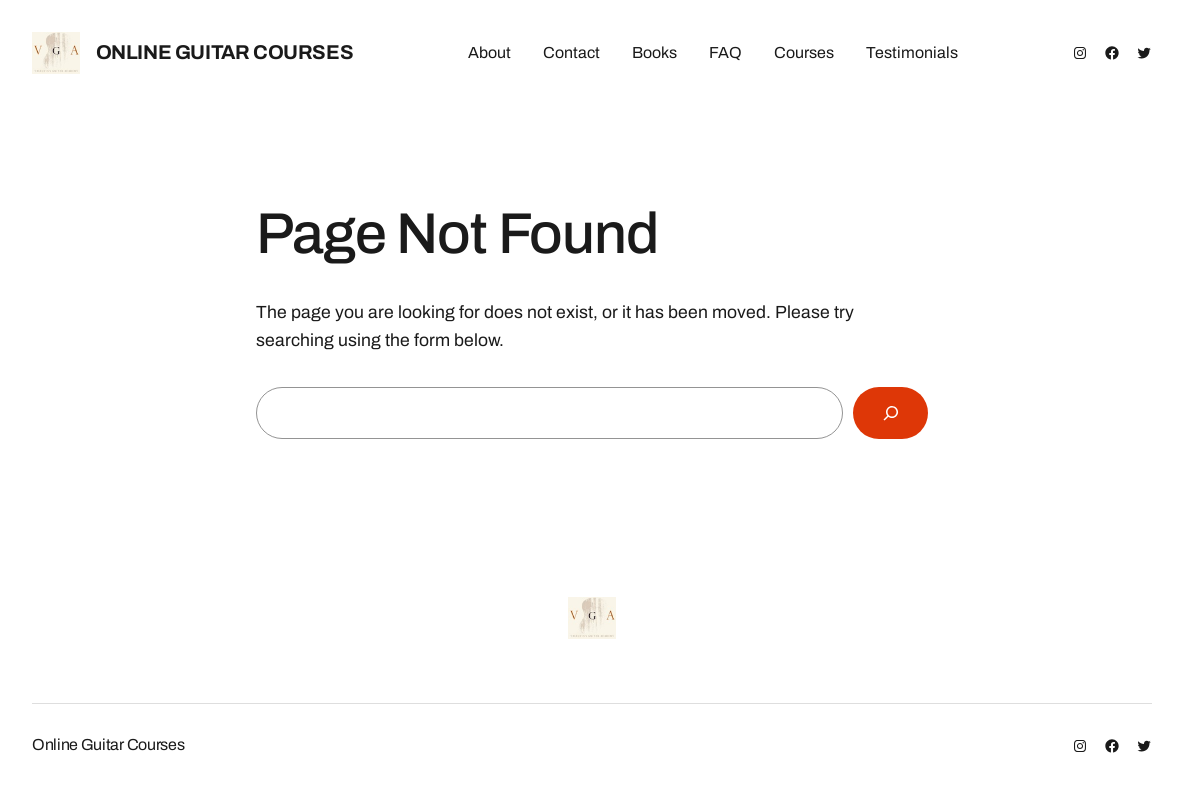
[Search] (890, 412)
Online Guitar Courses (225, 52)
